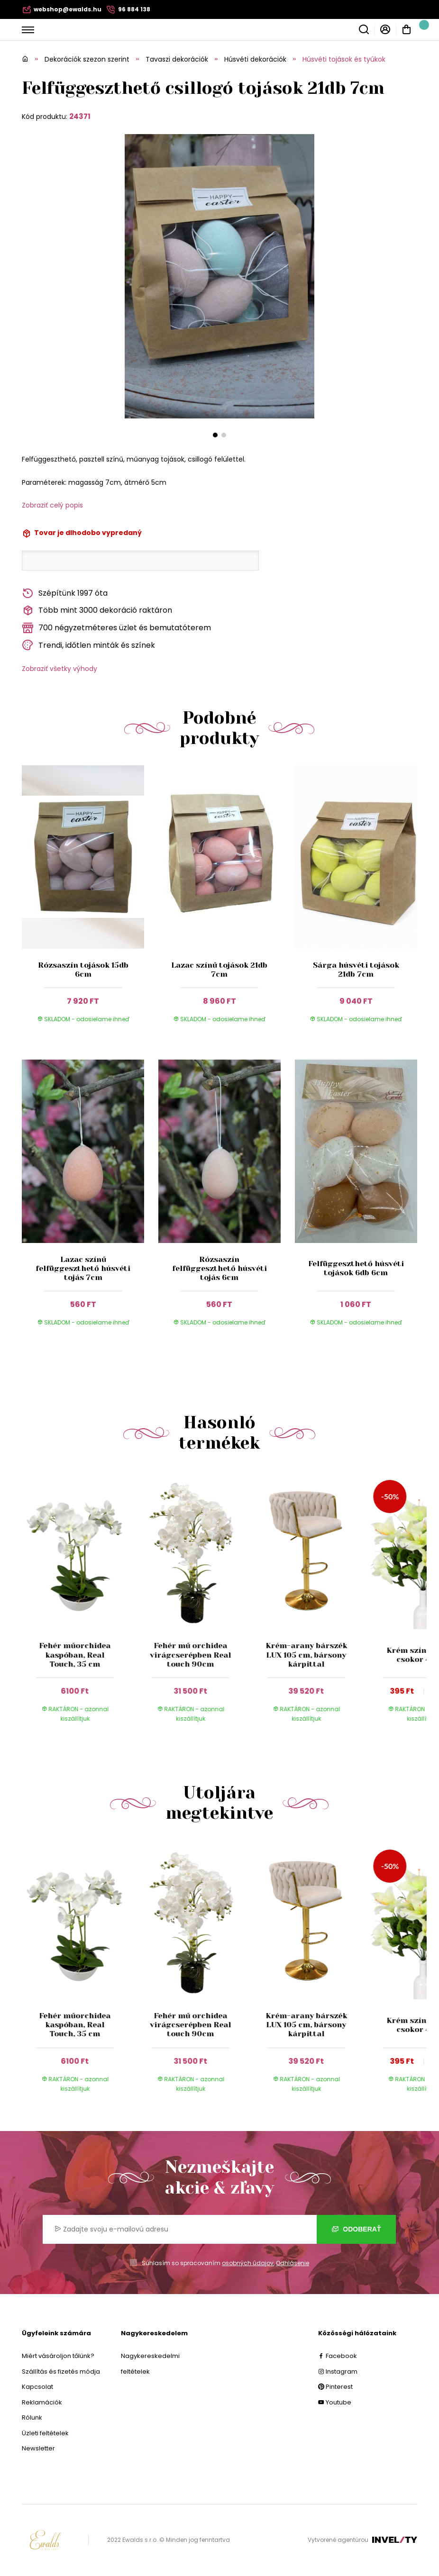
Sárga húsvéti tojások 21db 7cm (356, 970)
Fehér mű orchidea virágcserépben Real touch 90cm (190, 1654)
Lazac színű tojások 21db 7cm (219, 970)
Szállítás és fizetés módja (61, 2371)
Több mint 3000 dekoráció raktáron (97, 611)
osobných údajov (248, 2263)
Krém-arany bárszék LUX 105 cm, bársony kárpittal (306, 1654)
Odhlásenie (292, 2263)
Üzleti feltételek (45, 2433)
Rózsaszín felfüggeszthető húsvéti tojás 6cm (219, 1268)
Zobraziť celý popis (52, 505)
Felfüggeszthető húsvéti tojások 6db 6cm (356, 1268)
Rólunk (32, 2417)
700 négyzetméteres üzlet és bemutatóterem (116, 628)
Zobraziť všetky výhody (59, 668)
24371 (80, 116)
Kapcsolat (37, 2386)
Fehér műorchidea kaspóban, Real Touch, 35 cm (75, 1654)
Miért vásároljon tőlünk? (58, 2355)
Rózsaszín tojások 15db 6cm (83, 970)
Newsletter (38, 2448)
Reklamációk (42, 2402)
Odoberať (356, 2229)
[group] (79, 1605)
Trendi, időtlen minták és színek (88, 645)
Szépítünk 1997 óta (65, 593)
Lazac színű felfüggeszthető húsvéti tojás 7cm (83, 1268)
